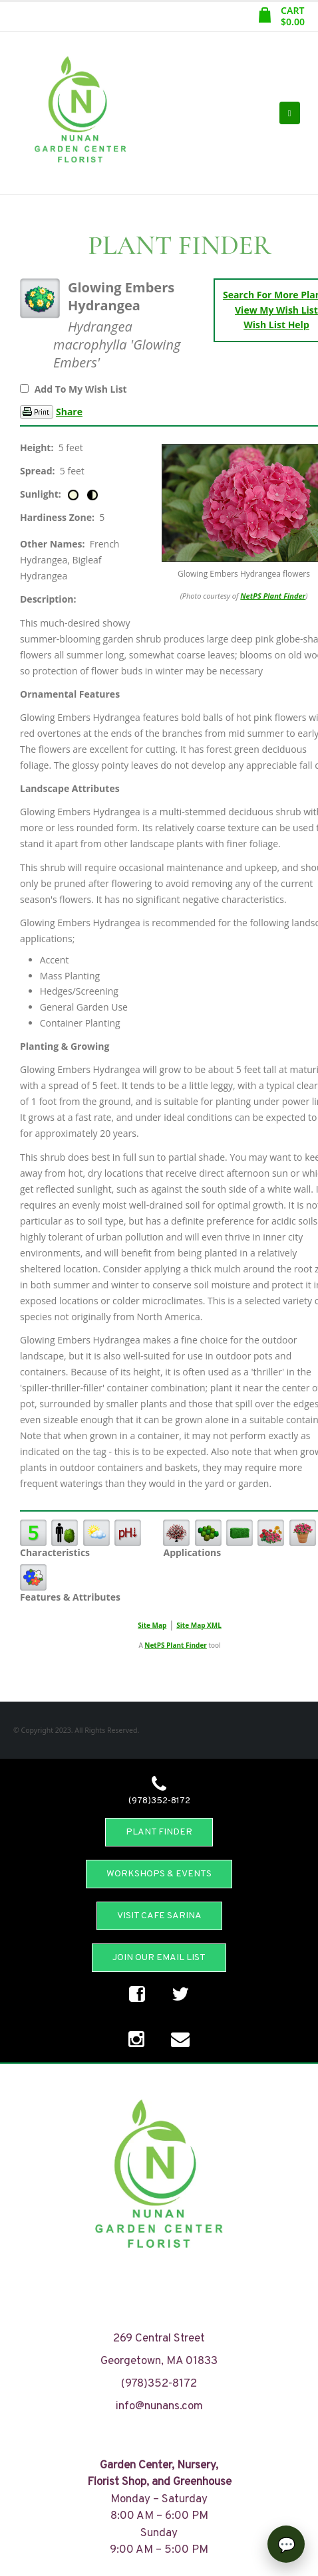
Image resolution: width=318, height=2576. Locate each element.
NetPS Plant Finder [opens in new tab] (175, 1645)
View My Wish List (276, 310)
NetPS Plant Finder (272, 596)
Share (69, 411)
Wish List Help (276, 324)
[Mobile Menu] (289, 113)
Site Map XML (199, 1625)
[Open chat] (286, 2544)
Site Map (152, 1625)
